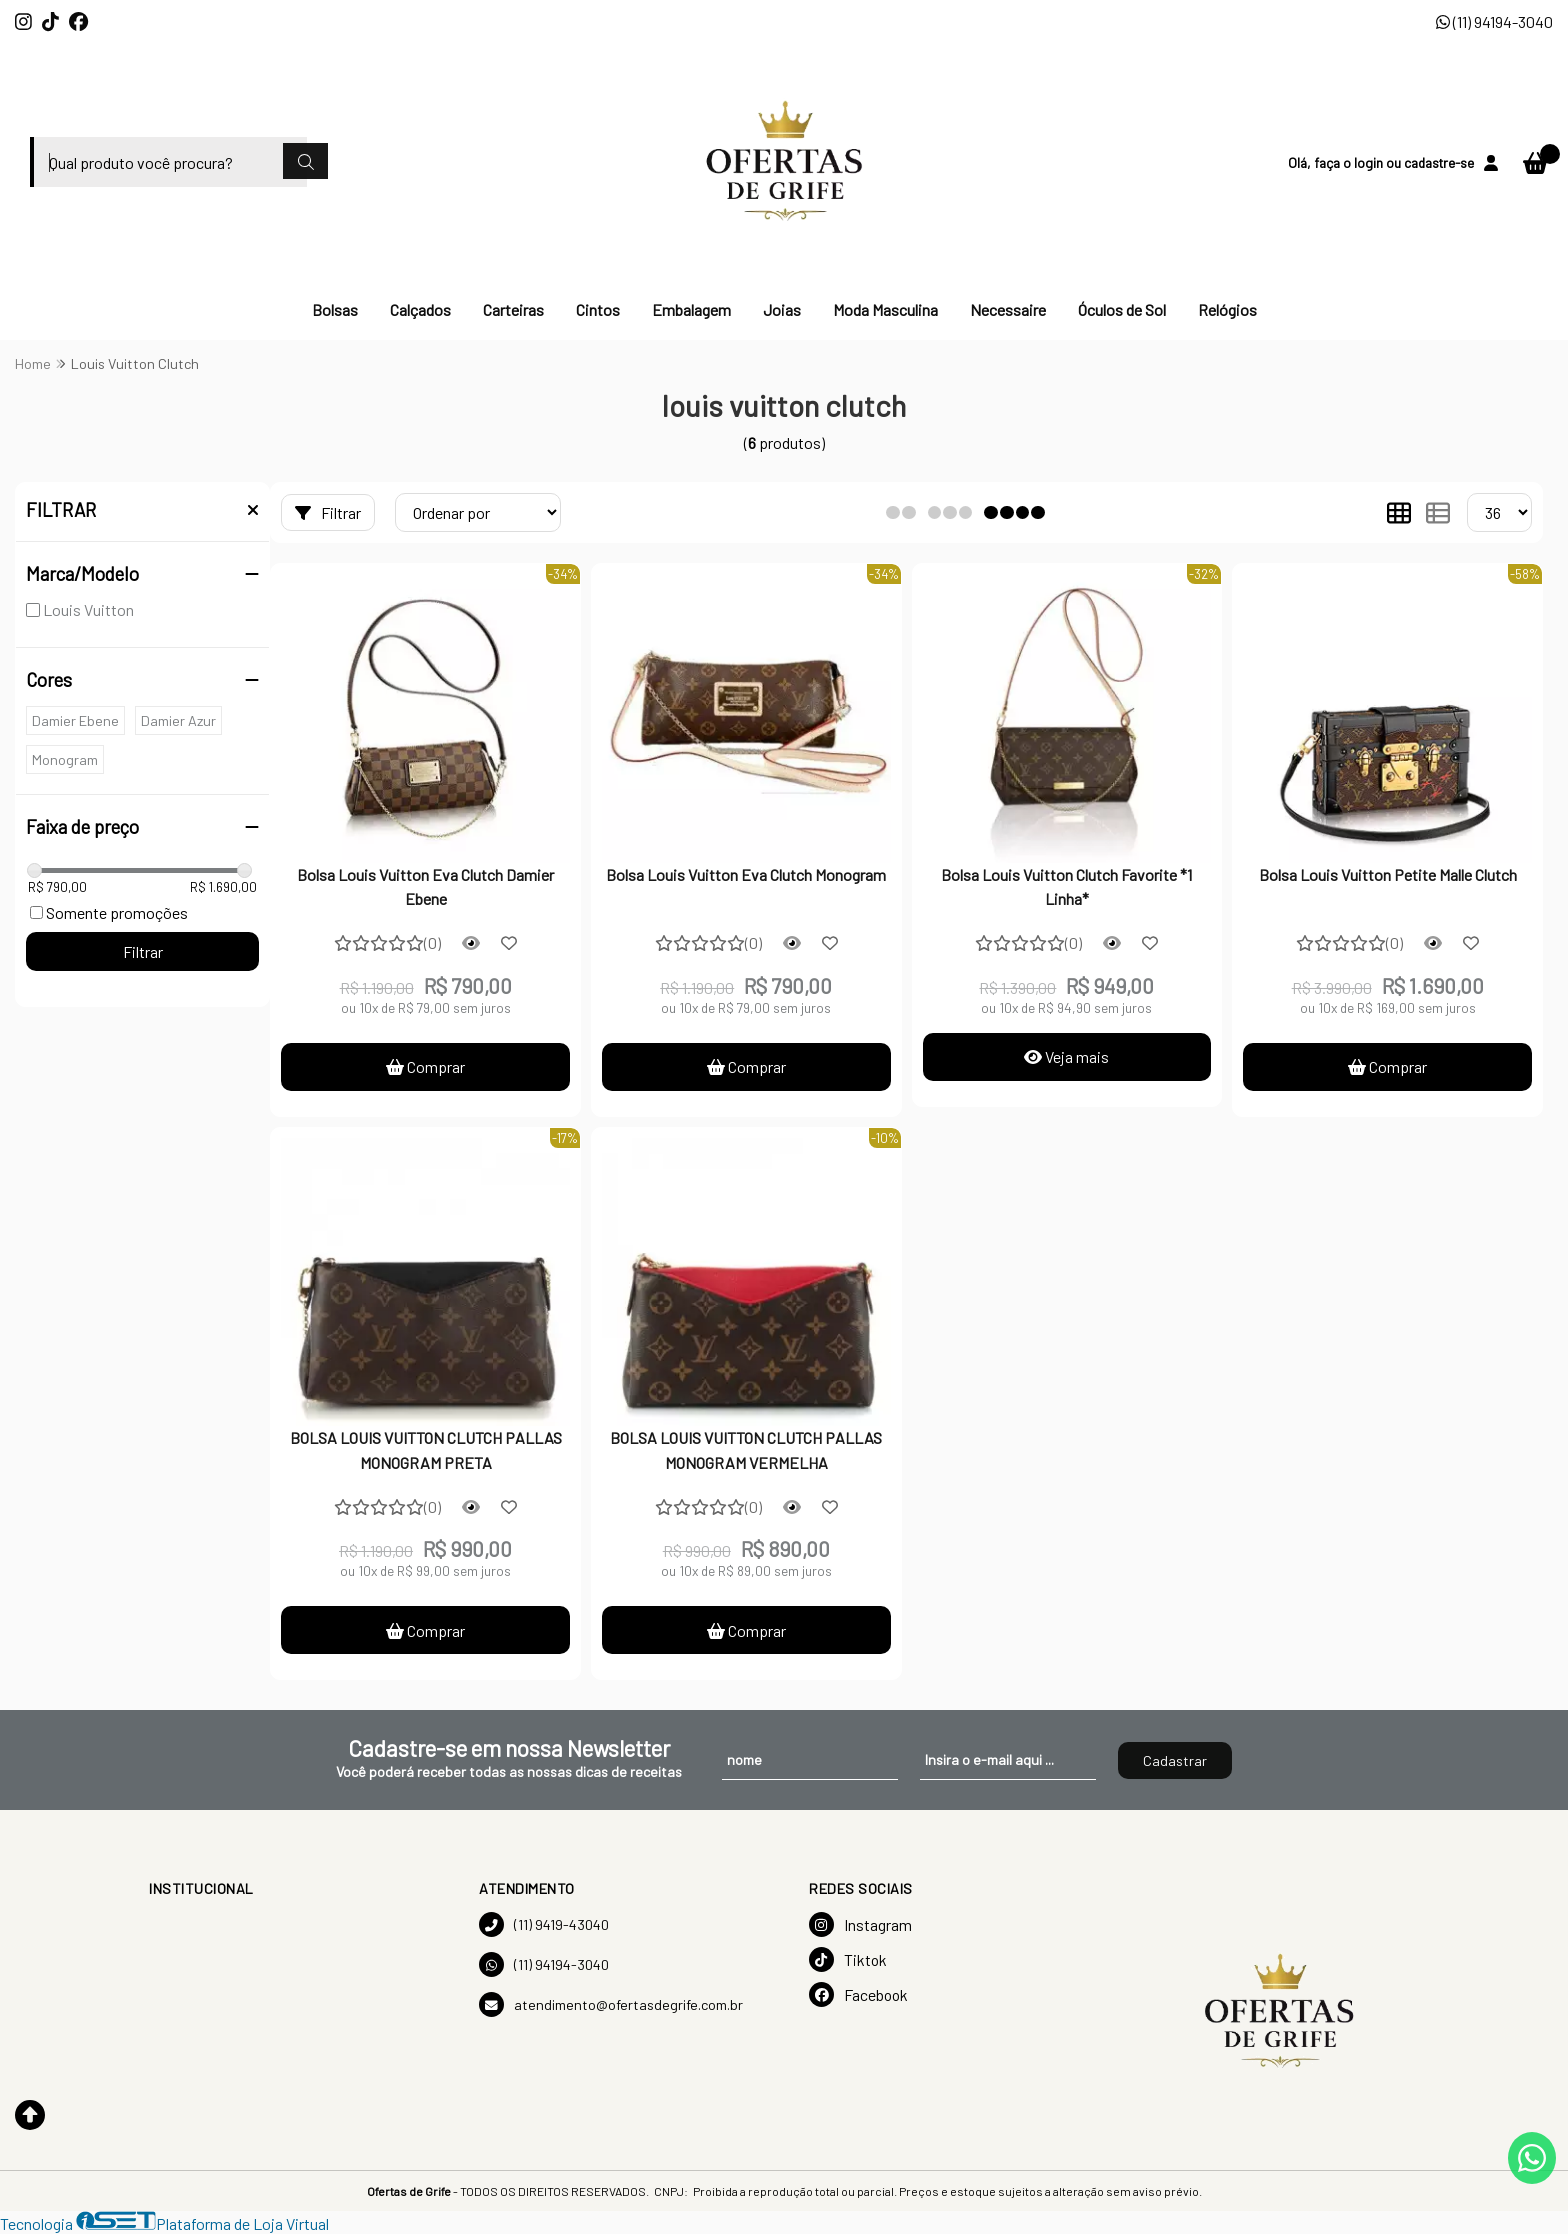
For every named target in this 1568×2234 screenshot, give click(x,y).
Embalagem (691, 309)
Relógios (1227, 309)
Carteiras (513, 309)
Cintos (598, 309)
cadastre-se (1439, 162)
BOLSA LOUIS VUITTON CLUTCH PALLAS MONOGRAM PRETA (426, 1449)
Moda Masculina (885, 309)
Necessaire (1008, 309)
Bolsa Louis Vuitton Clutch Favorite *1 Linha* (1066, 886)
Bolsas (335, 309)
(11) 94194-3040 (1494, 21)
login (1370, 162)
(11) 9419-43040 (544, 1924)
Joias (782, 309)
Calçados (420, 309)
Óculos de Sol (1122, 309)
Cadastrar (1175, 1760)
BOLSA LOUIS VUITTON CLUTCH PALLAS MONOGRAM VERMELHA (746, 1449)
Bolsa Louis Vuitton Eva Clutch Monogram (746, 874)
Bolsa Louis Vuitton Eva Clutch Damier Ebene (425, 886)
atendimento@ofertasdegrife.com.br (611, 2004)
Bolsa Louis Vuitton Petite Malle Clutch (1388, 874)
